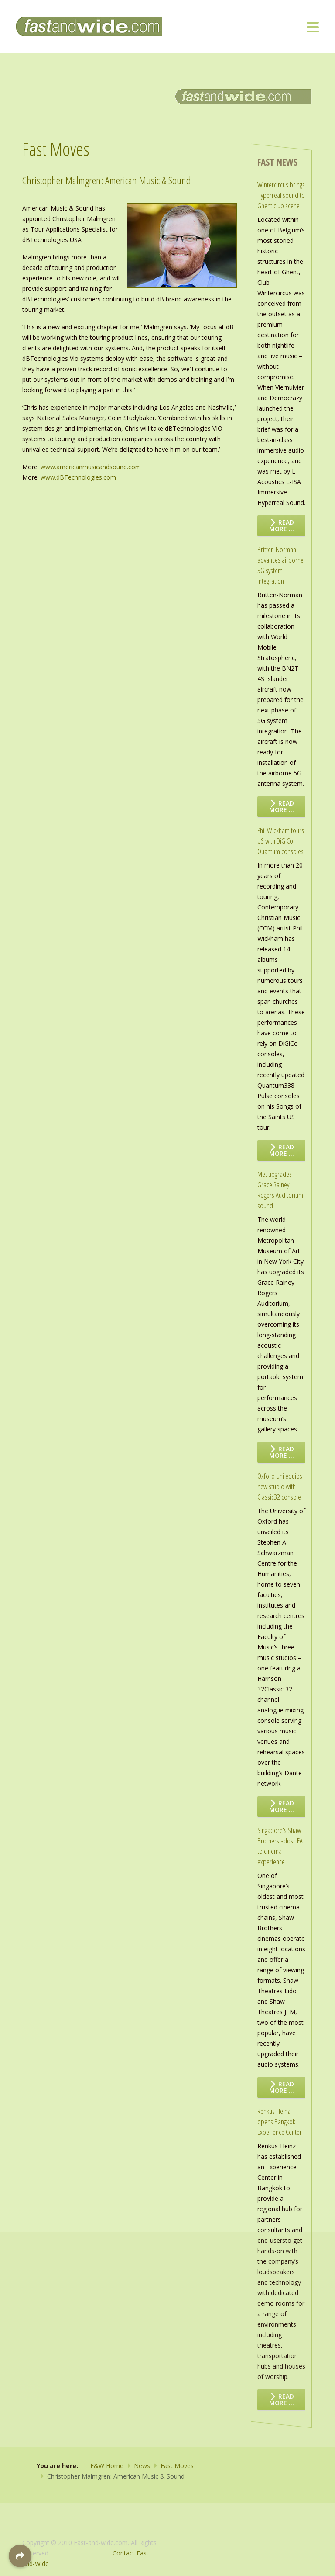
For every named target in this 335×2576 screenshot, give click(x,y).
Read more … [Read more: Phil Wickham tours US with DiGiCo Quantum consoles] (281, 1150)
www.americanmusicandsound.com (91, 467)
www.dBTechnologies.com (78, 477)
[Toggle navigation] (312, 26)
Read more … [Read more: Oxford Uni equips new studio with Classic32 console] (281, 1806)
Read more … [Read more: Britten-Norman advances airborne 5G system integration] (281, 806)
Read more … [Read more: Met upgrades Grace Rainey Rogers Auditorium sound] (281, 1452)
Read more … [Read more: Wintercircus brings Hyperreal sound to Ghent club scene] (281, 525)
